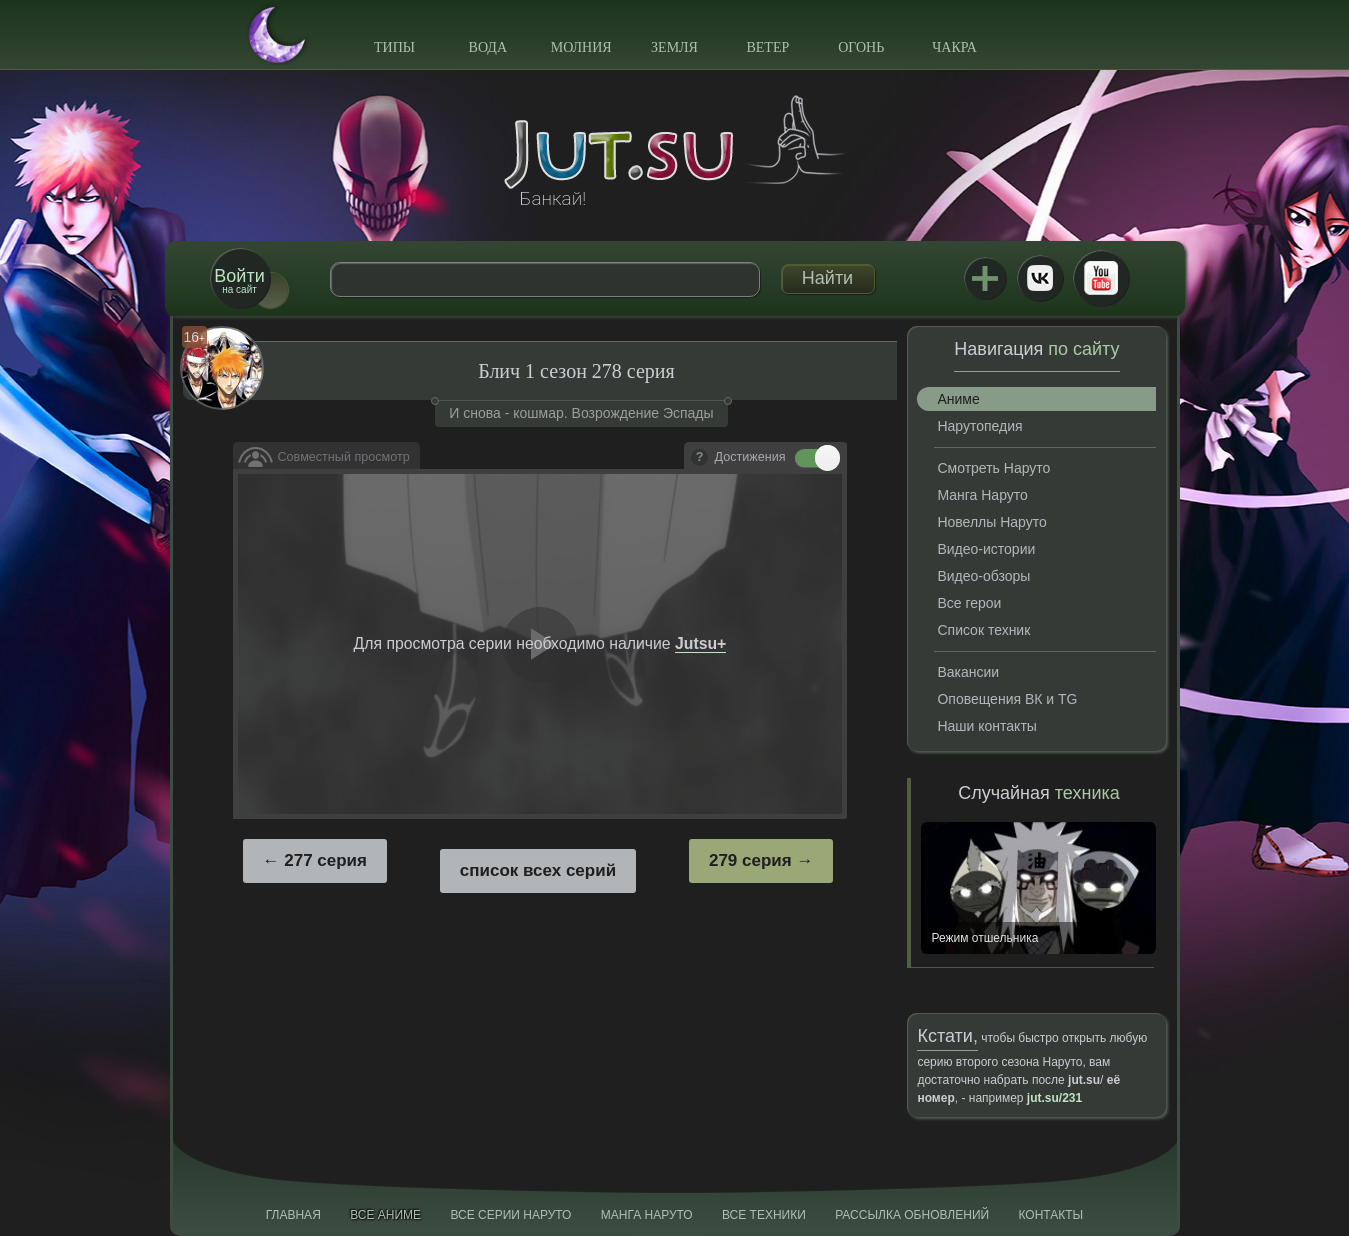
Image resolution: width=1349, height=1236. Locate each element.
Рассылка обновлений (912, 1215)
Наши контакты (986, 726)
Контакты (1051, 1215)
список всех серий (538, 870)
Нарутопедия (979, 426)
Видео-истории (986, 549)
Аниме (958, 399)
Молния (581, 47)
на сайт (239, 280)
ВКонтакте (1040, 278)
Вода (488, 47)
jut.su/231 (1054, 1098)
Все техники (764, 1215)
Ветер (767, 47)
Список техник (983, 630)
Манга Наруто (982, 495)
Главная (293, 1215)
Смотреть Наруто (993, 468)
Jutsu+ (985, 278)
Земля (674, 47)
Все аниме (385, 1215)
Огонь (861, 47)
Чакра (954, 47)
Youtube (1101, 278)
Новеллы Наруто (991, 522)
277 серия (325, 860)
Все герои (969, 603)
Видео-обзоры (983, 576)
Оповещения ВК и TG (1007, 699)
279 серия (750, 860)
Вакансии (968, 672)
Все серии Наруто (510, 1215)
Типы (394, 47)
